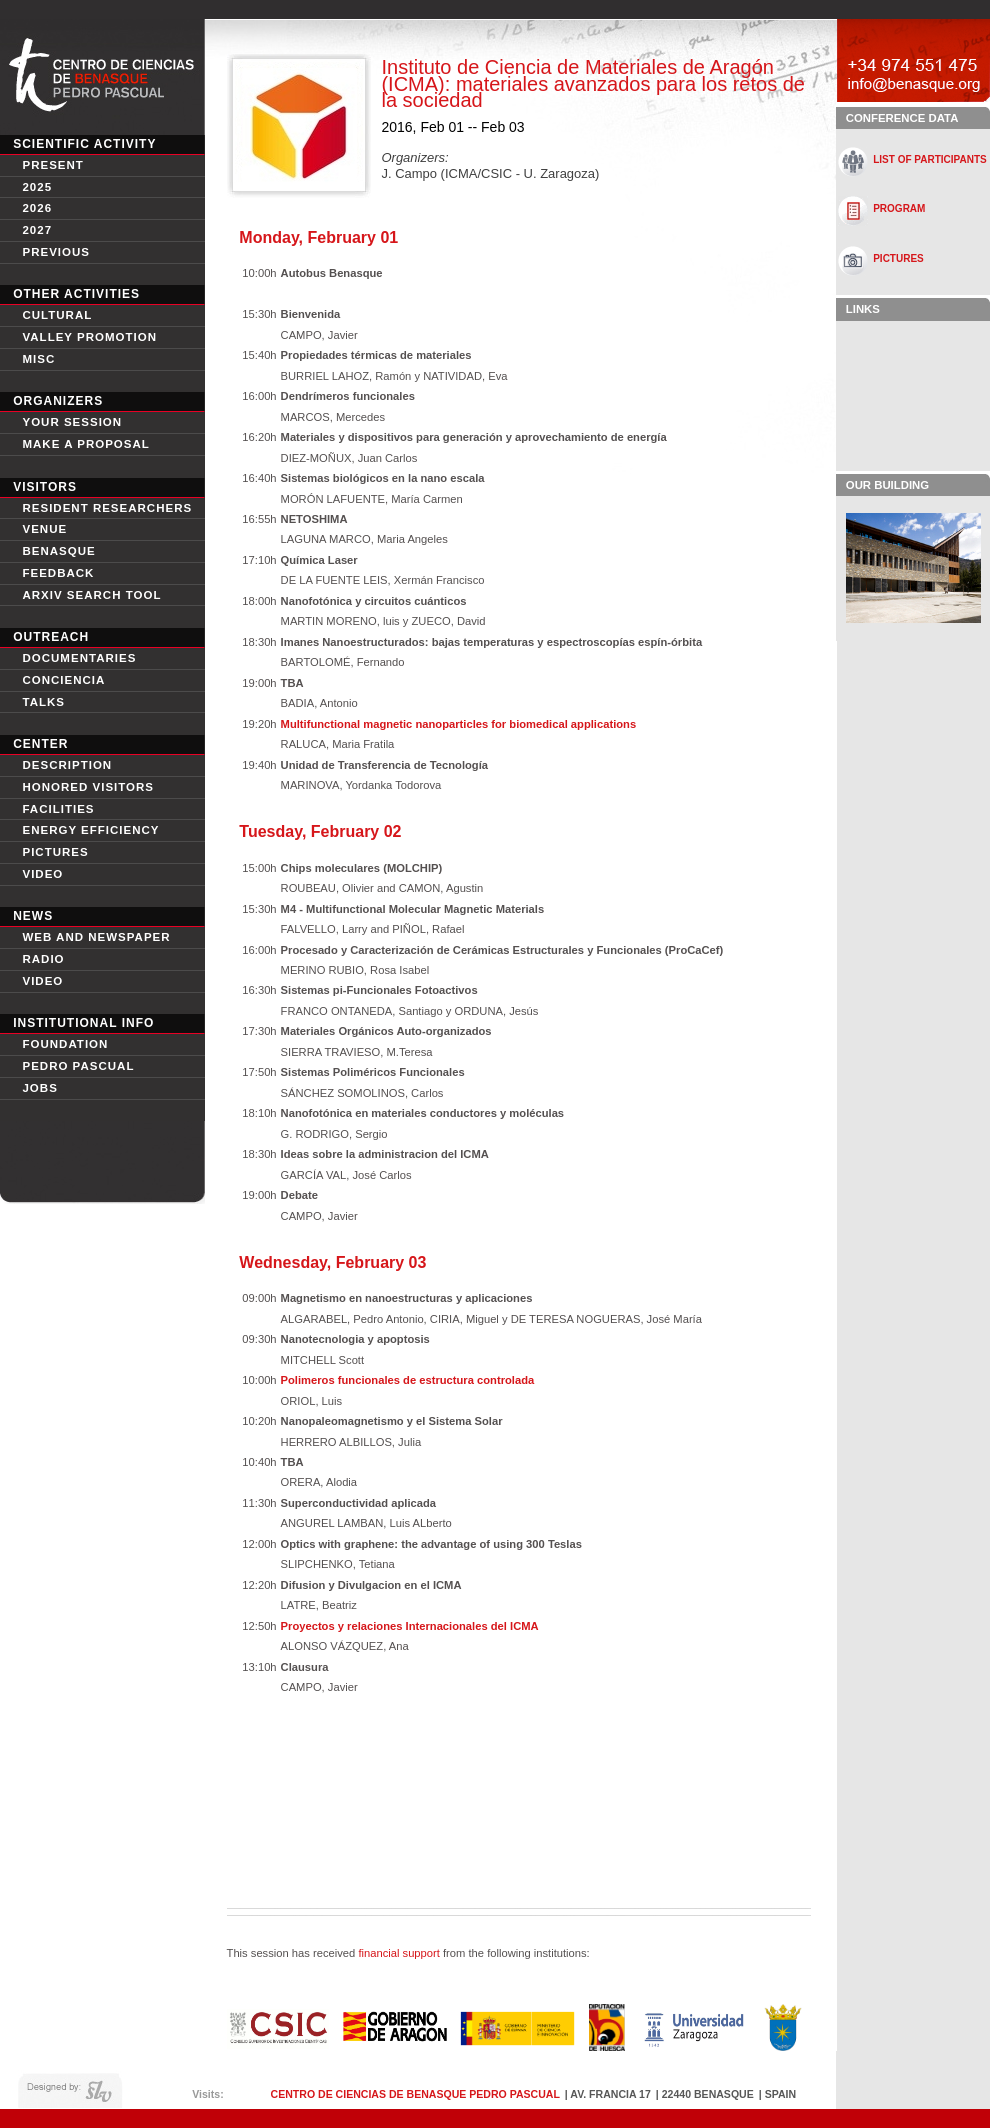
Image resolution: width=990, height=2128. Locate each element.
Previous (56, 252)
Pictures (55, 852)
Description (67, 765)
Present (52, 165)
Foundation (65, 1044)
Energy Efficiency (90, 830)
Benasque (58, 551)
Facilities (58, 809)
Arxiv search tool (91, 595)
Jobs (39, 1088)
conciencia (63, 680)
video (42, 874)
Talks (43, 702)
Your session (72, 422)
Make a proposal (85, 444)
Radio (43, 959)
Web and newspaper (96, 937)
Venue (44, 529)
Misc (38, 359)
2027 (37, 230)
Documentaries (79, 658)
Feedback (58, 573)
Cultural (57, 315)
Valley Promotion (89, 337)
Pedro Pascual (78, 1066)
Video (42, 981)
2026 (37, 208)
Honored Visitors (88, 787)
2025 (37, 187)
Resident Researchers (107, 508)
